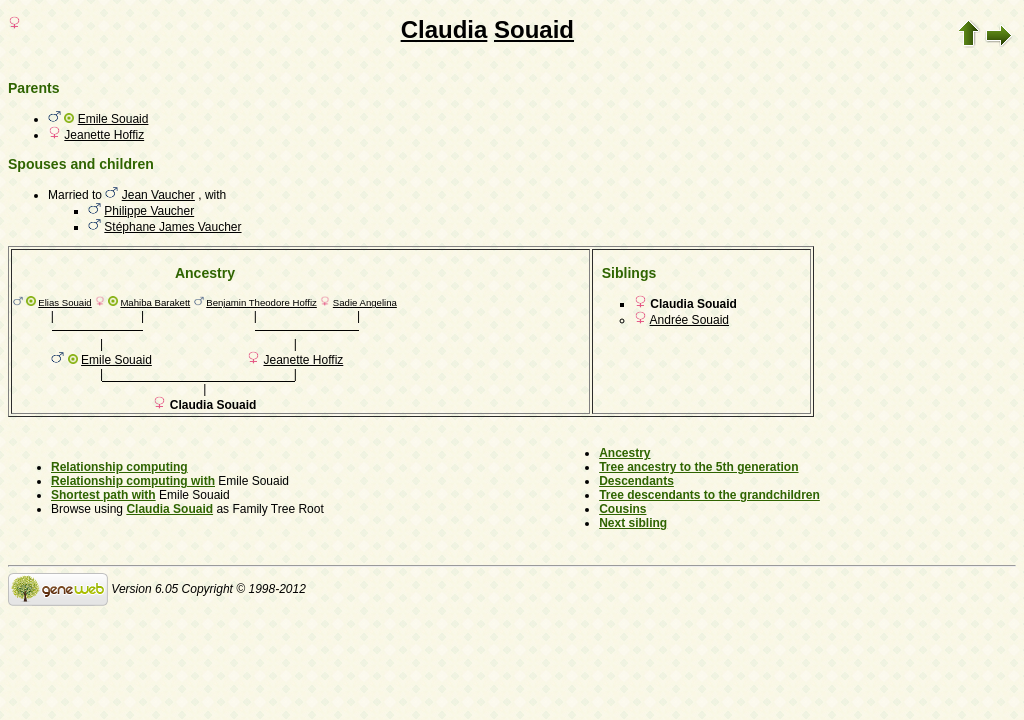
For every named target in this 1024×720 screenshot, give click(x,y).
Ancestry (624, 453)
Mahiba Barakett (155, 302)
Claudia (444, 29)
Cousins (622, 509)
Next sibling (633, 523)
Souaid (534, 29)
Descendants (636, 481)
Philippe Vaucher (149, 211)
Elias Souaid (64, 302)
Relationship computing (119, 467)
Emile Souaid (113, 119)
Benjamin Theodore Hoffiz (261, 302)
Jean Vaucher (158, 195)
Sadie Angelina (365, 302)
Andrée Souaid (689, 320)
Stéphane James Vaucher (172, 227)
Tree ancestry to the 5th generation (698, 467)
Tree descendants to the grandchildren (709, 495)
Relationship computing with (133, 481)
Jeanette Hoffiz (104, 135)
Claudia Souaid (169, 509)
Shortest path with (103, 495)
